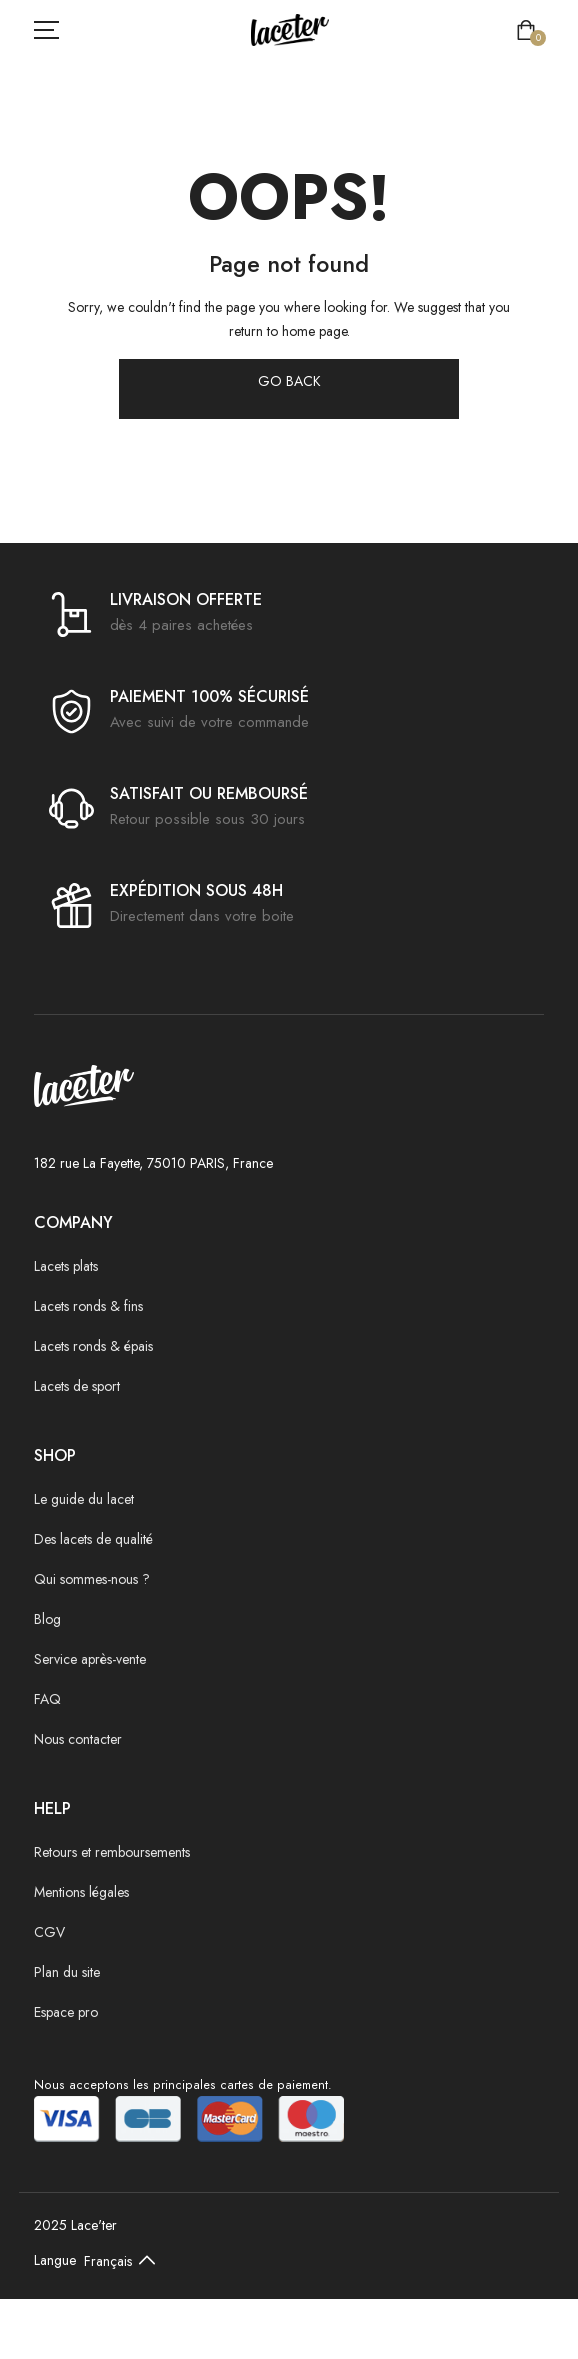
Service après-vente (90, 1659)
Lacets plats (66, 1266)
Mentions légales (81, 1892)
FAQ (47, 1699)
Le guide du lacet (84, 1499)
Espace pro (66, 2012)
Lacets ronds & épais (93, 1346)
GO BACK (289, 381)
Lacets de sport (77, 1386)
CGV (49, 1932)
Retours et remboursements (112, 1852)
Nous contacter (78, 1739)
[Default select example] (124, 2260)
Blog (47, 1619)
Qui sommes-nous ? (92, 1579)
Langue (55, 2260)
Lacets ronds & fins (88, 1306)
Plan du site (67, 1972)
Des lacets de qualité (93, 1539)
